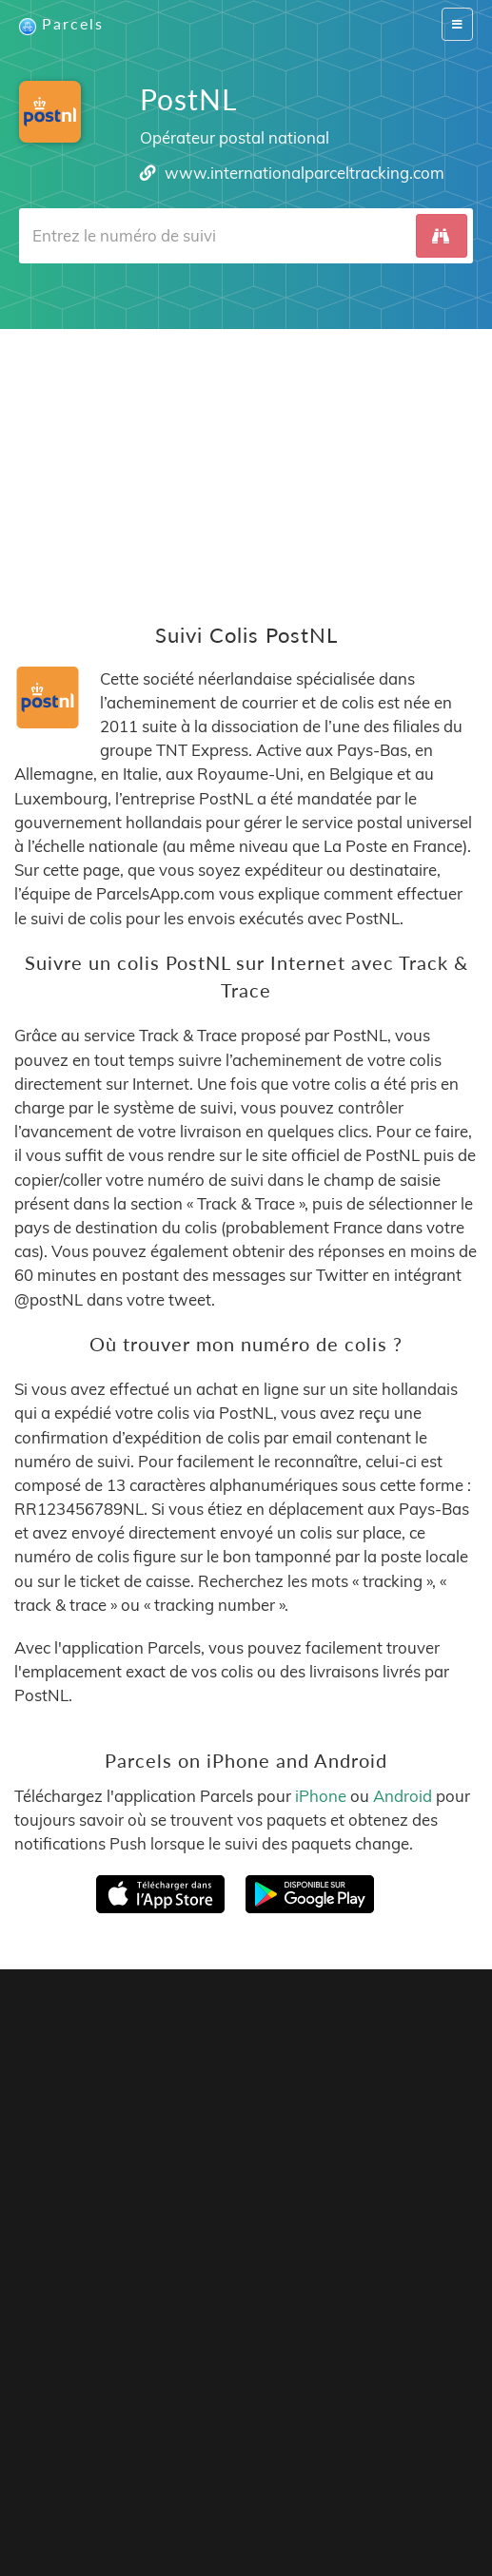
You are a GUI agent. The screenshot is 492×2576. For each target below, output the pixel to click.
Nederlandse (363, 2490)
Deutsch (291, 2490)
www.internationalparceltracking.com (304, 173)
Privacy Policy (407, 2442)
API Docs (333, 2460)
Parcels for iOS (79, 2225)
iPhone (320, 1796)
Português (225, 2490)
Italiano (153, 2509)
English (47, 2490)
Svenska (436, 2490)
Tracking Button (186, 2460)
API (273, 2460)
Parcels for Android (241, 2225)
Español (161, 2490)
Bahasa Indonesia (239, 2509)
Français (102, 2490)
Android (402, 1796)
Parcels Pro (294, 2442)
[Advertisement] (246, 462)
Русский (330, 2509)
